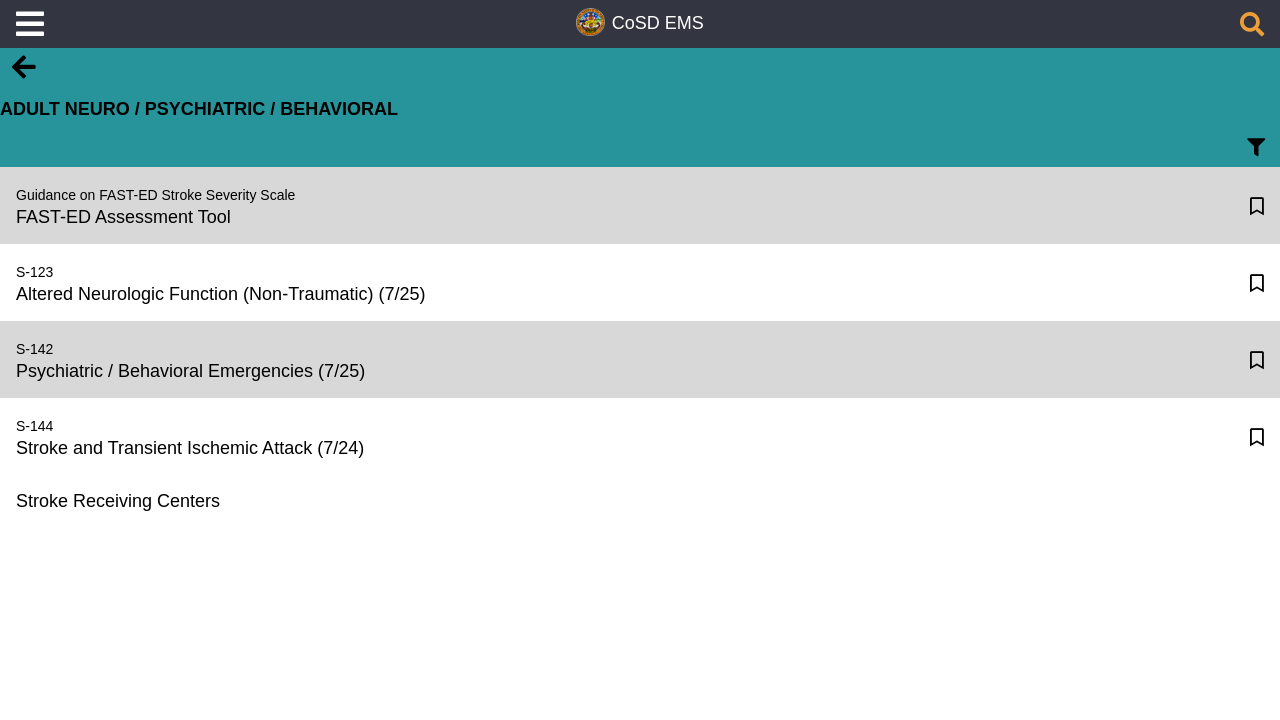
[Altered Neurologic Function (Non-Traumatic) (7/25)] (617, 282)
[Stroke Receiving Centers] (616, 501)
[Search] (1252, 27)
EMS (684, 23)
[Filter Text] (1256, 152)
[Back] (24, 75)
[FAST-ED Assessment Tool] (617, 205)
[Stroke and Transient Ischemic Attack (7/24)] (617, 436)
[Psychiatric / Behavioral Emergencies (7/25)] (617, 359)
